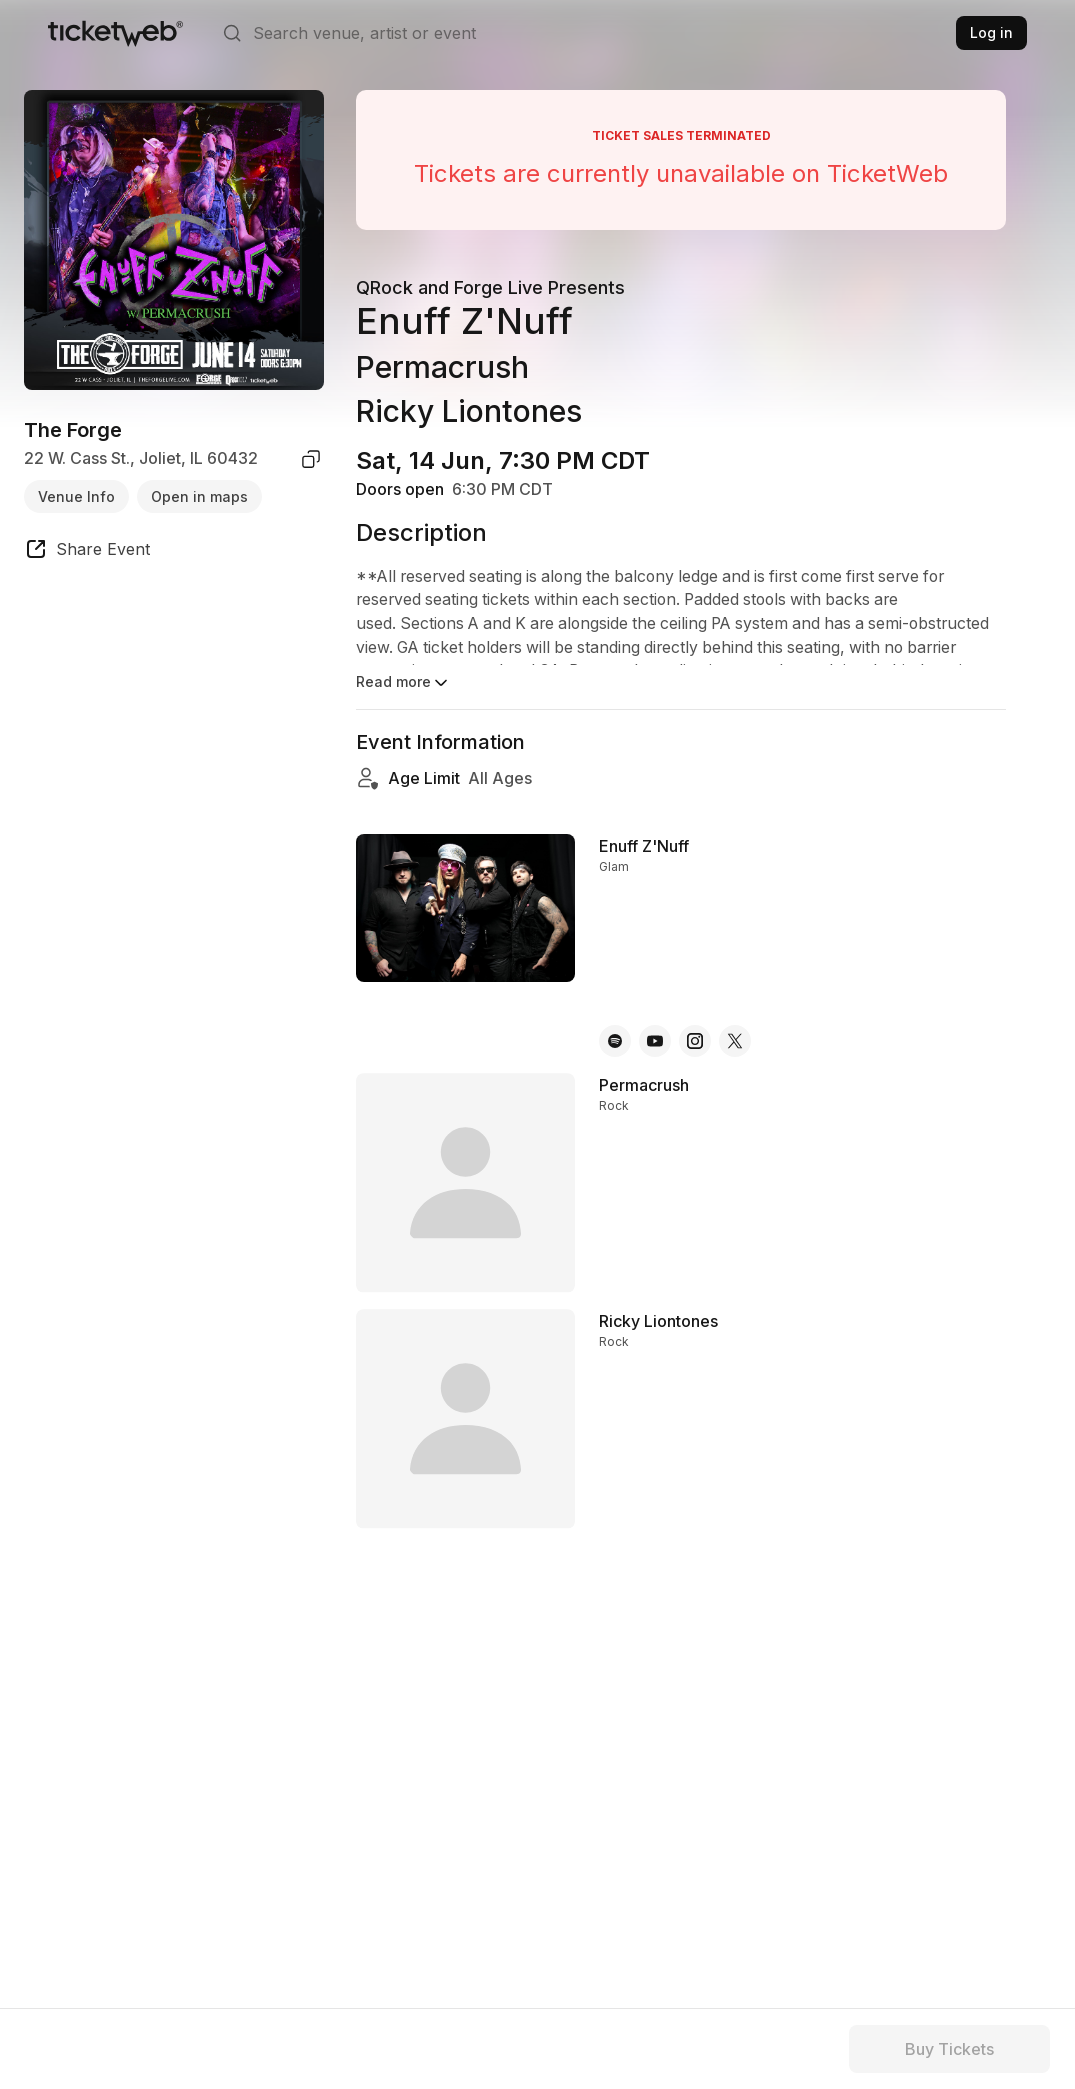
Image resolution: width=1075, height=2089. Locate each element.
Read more (403, 683)
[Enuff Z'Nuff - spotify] (615, 1041)
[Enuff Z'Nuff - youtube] (655, 1041)
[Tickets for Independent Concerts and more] (115, 33)
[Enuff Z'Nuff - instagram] (695, 1041)
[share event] (87, 552)
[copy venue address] (311, 459)
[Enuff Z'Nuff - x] (735, 1041)
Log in (991, 32)
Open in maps (199, 496)
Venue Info (76, 496)
